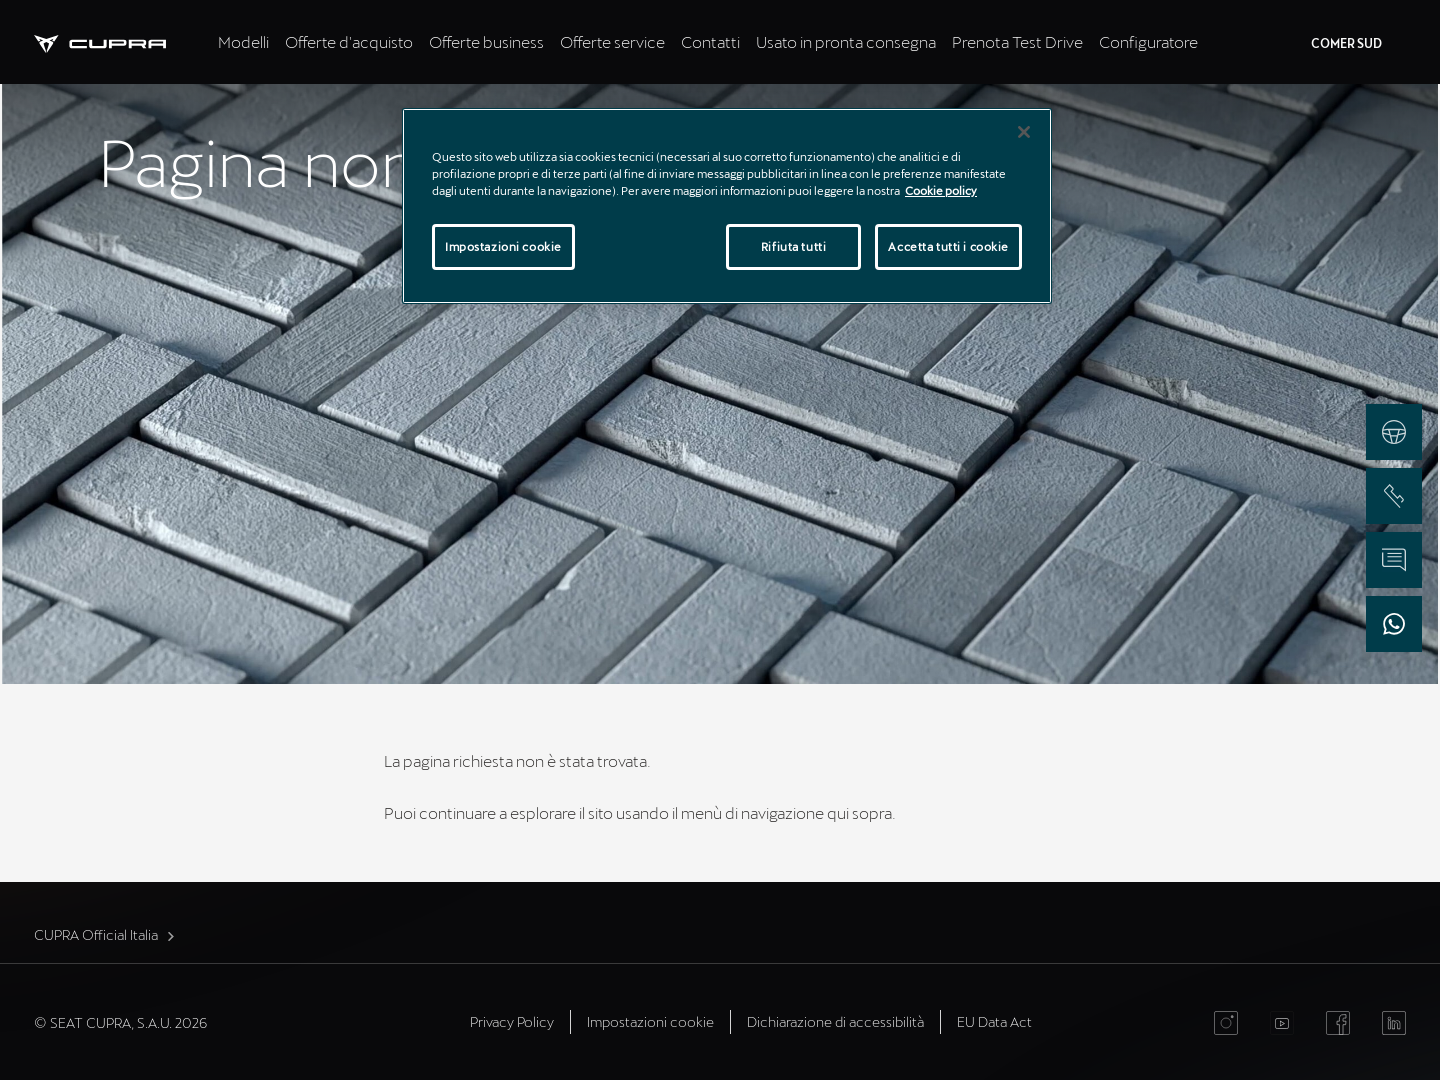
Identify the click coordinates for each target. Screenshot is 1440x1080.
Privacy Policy (512, 1021)
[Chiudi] (1024, 132)
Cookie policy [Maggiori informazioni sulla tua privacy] (941, 190)
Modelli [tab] (243, 41)
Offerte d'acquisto (349, 41)
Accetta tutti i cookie (948, 246)
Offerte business (486, 41)
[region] (727, 206)
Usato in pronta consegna (846, 41)
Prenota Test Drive (1017, 41)
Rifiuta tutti (793, 246)
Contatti (710, 41)
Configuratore (1148, 41)
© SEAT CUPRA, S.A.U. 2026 (120, 1022)
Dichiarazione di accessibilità (835, 1021)
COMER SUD (1346, 43)
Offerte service (612, 41)
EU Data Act (994, 1021)
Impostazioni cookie (650, 1021)
